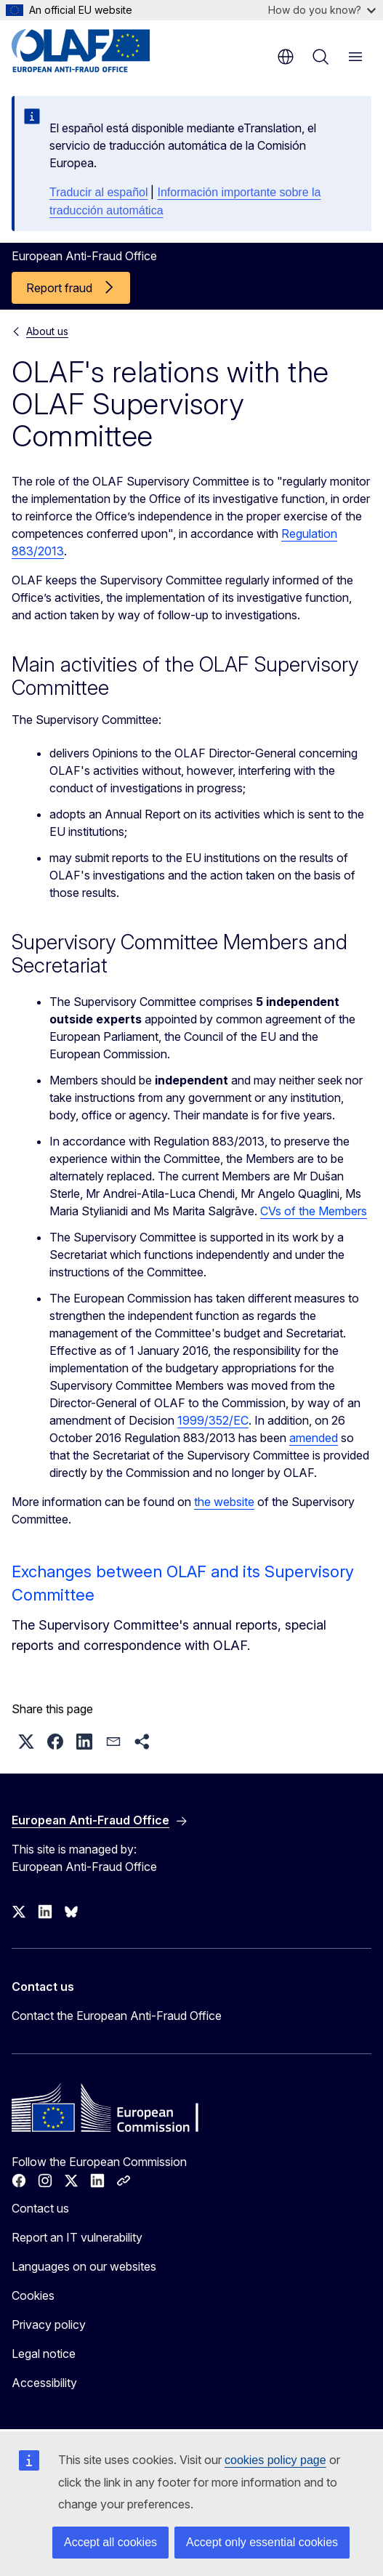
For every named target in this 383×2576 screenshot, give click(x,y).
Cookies (33, 2295)
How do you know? (322, 10)
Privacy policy (49, 2324)
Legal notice (44, 2353)
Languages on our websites (84, 2266)
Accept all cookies (110, 2542)
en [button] (285, 56)
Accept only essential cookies (262, 2542)
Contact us (40, 2208)
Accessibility (44, 2382)
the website (224, 1501)
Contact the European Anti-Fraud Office (117, 2015)
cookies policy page (275, 2460)
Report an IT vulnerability (77, 2237)
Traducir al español (98, 192)
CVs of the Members (313, 1211)
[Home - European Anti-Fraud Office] (99, 51)
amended (313, 1437)
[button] (26, 1741)
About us (47, 331)
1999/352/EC (213, 1420)
